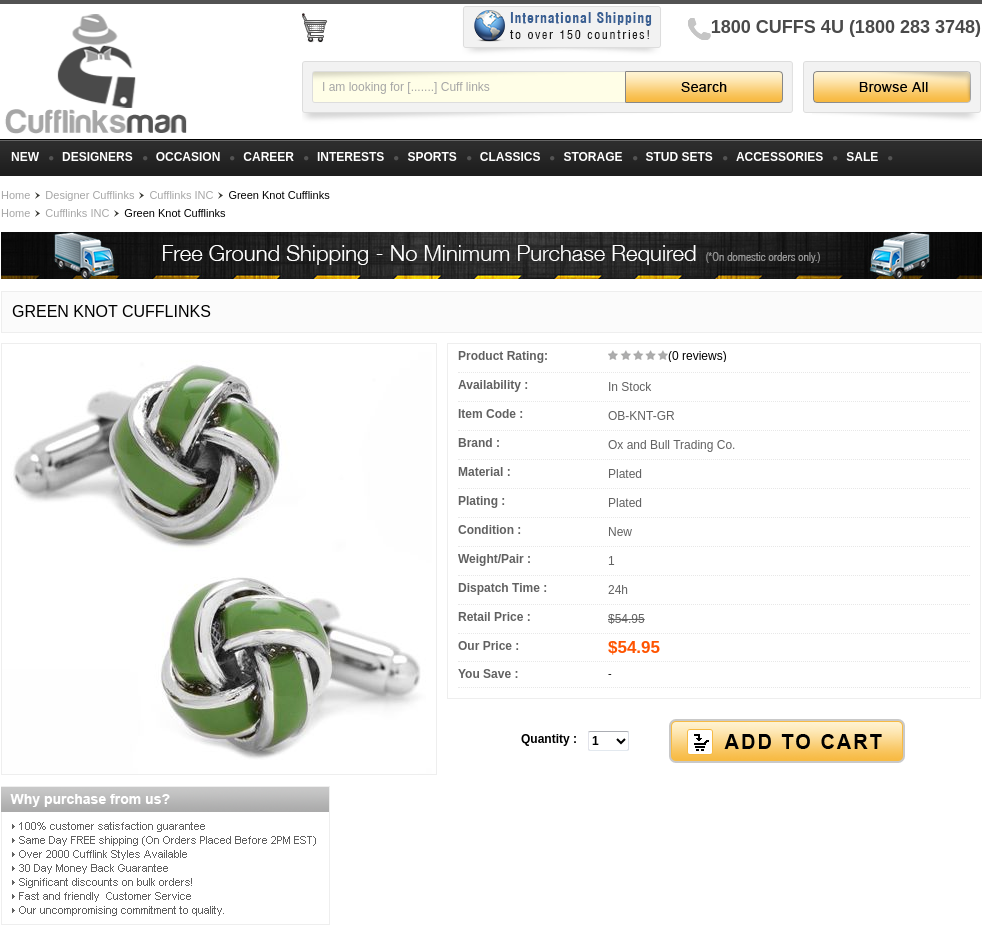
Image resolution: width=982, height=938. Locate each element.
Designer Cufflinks (89, 195)
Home (15, 195)
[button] (714, 742)
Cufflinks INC (181, 195)
